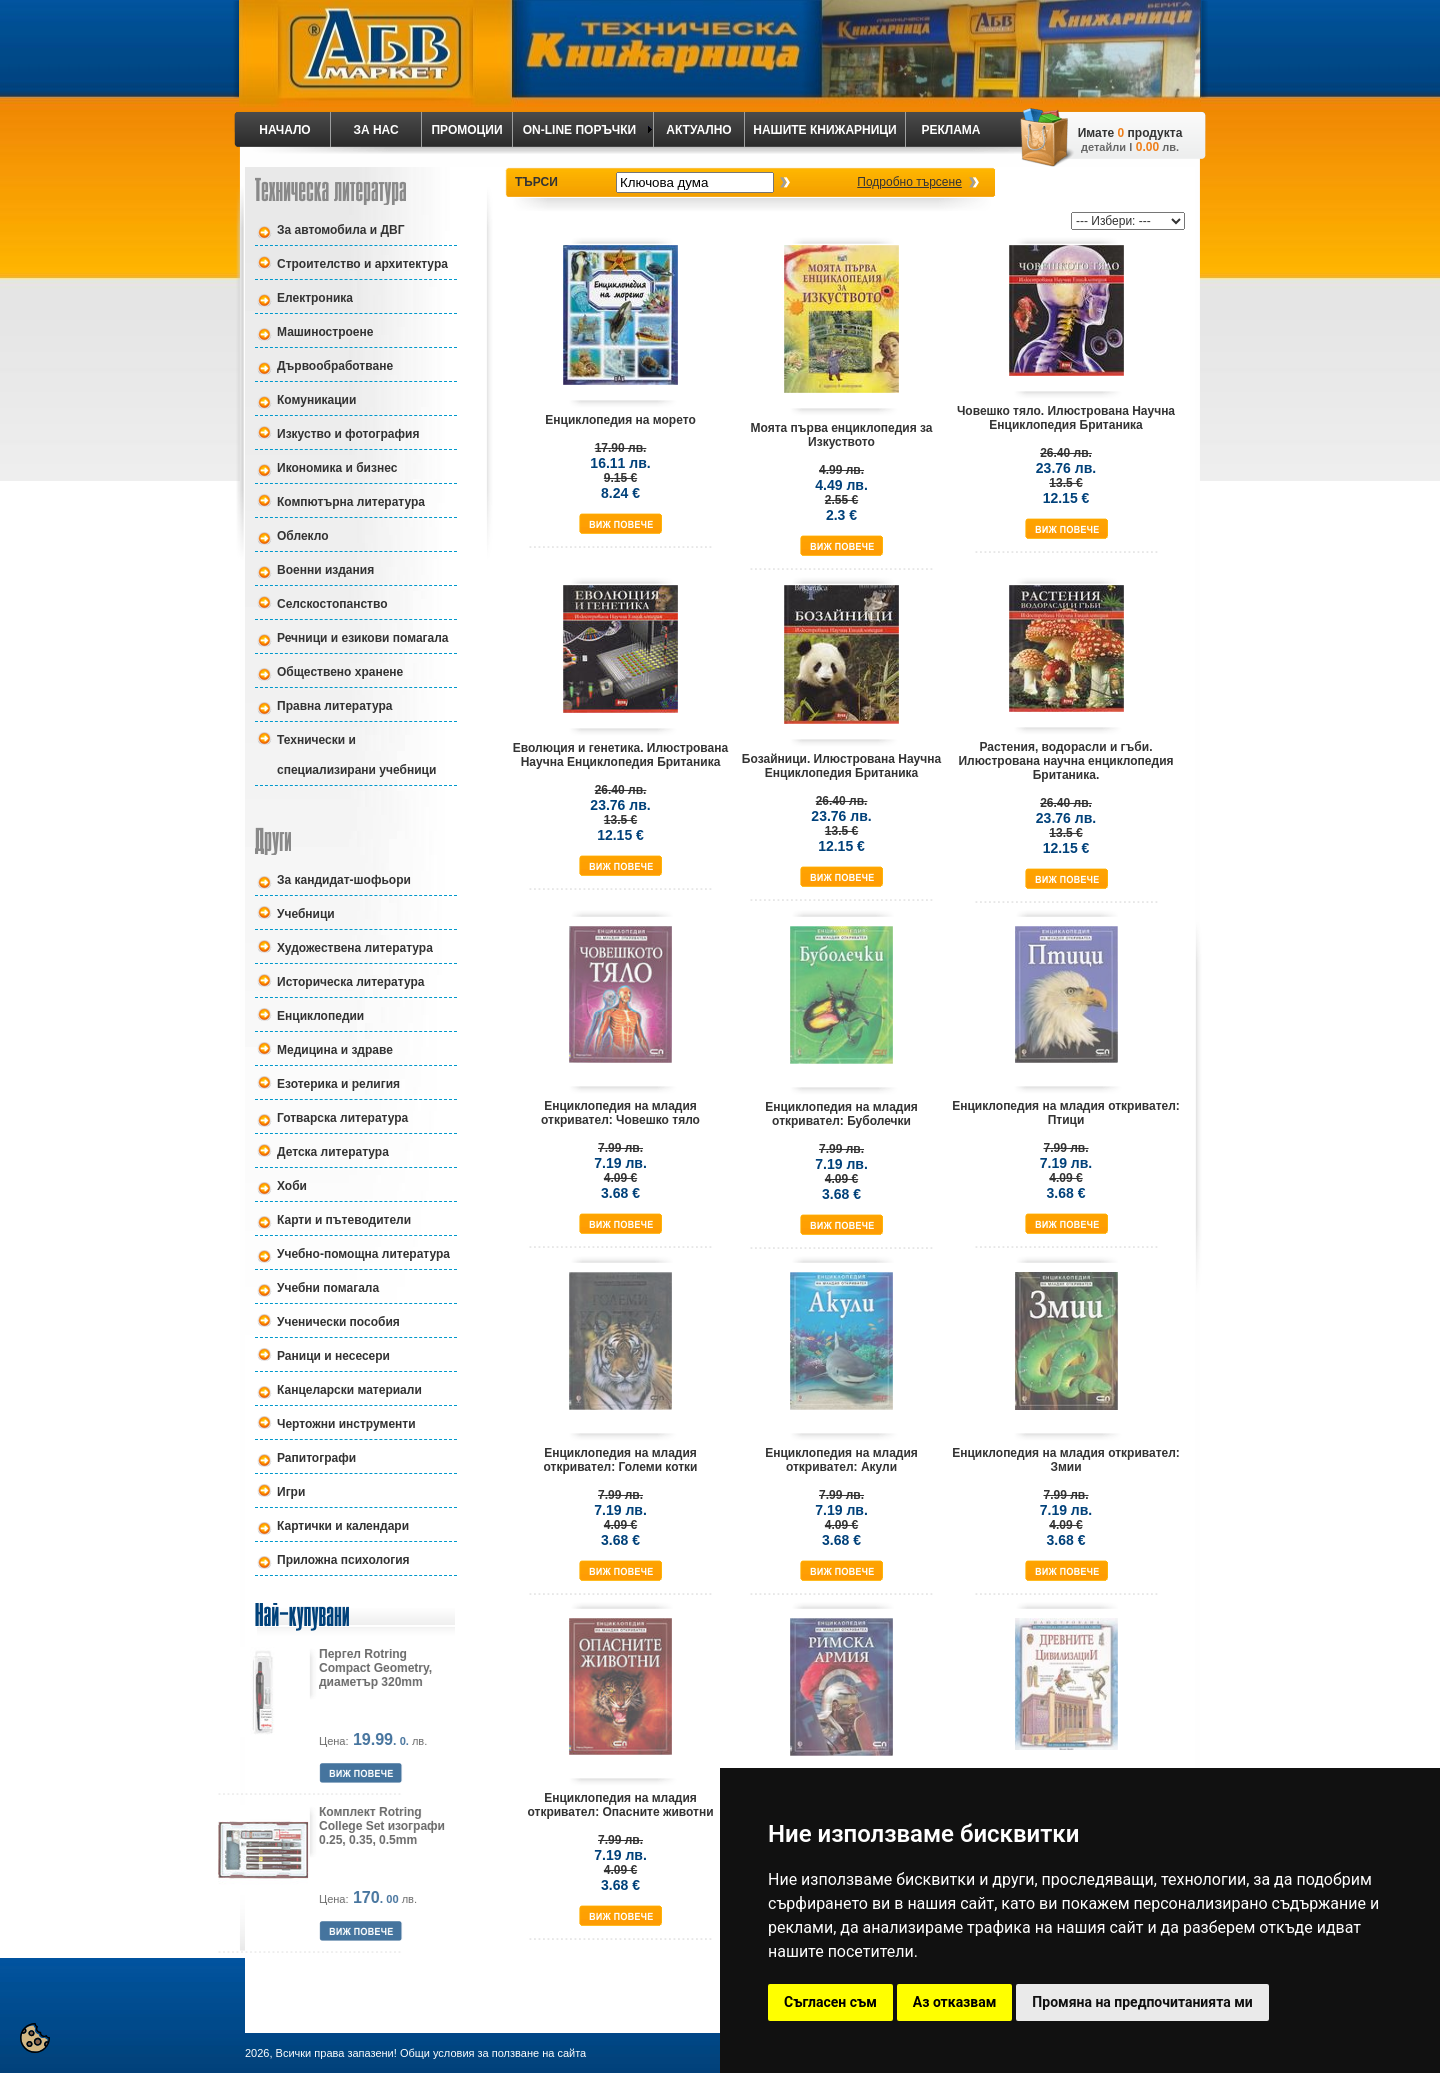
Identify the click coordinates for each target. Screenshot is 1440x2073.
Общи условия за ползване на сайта (493, 2053)
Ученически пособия (338, 1322)
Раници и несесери (333, 1356)
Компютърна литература (351, 502)
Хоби (292, 1186)
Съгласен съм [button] (830, 2002)
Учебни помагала (328, 1288)
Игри (291, 1492)
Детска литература (333, 1152)
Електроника (315, 298)
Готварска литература (342, 1118)
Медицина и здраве (335, 1050)
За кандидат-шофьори (344, 880)
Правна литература (335, 706)
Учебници (306, 914)
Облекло (303, 536)
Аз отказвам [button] (955, 2002)
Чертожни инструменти (346, 1424)
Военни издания (325, 570)
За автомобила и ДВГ (341, 230)
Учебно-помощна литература (363, 1254)
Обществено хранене (340, 672)
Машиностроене (325, 332)
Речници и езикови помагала (363, 638)
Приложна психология (343, 1560)
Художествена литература (355, 948)
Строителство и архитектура (362, 264)
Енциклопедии (320, 1016)
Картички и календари (343, 1526)
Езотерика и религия (338, 1084)
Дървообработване (335, 366)
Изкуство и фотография (348, 434)
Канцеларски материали (349, 1390)
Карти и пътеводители (344, 1220)
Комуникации (316, 400)
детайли (1103, 147)
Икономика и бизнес (337, 468)
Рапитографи (316, 1458)
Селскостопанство (332, 604)
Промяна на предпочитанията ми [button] (1142, 2002)
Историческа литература (350, 982)
